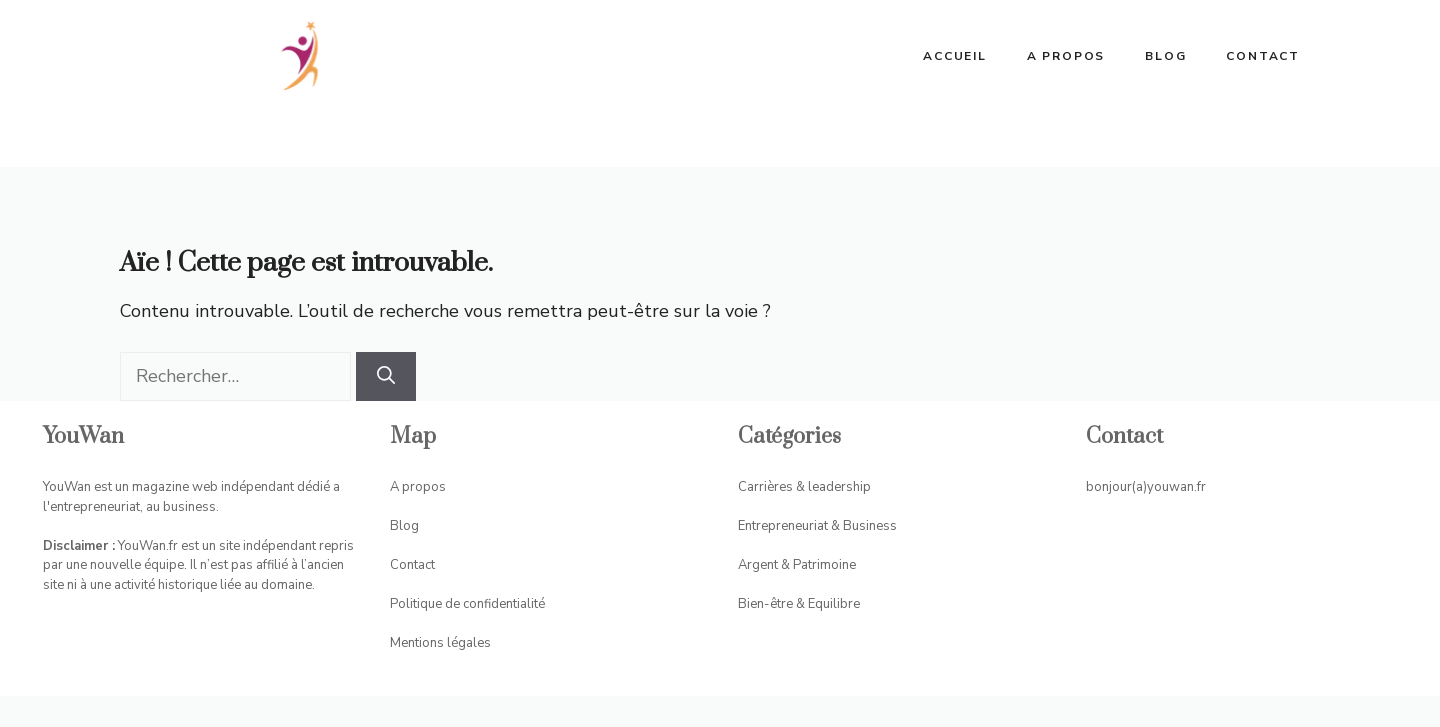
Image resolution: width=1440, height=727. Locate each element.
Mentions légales (440, 643)
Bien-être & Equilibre (799, 604)
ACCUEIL (955, 56)
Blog (1165, 56)
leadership (838, 487)
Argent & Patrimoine (797, 565)
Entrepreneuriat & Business (817, 526)
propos (424, 487)
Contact (1263, 56)
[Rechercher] (386, 376)
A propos (1066, 56)
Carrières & (771, 487)
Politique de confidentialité (467, 604)
